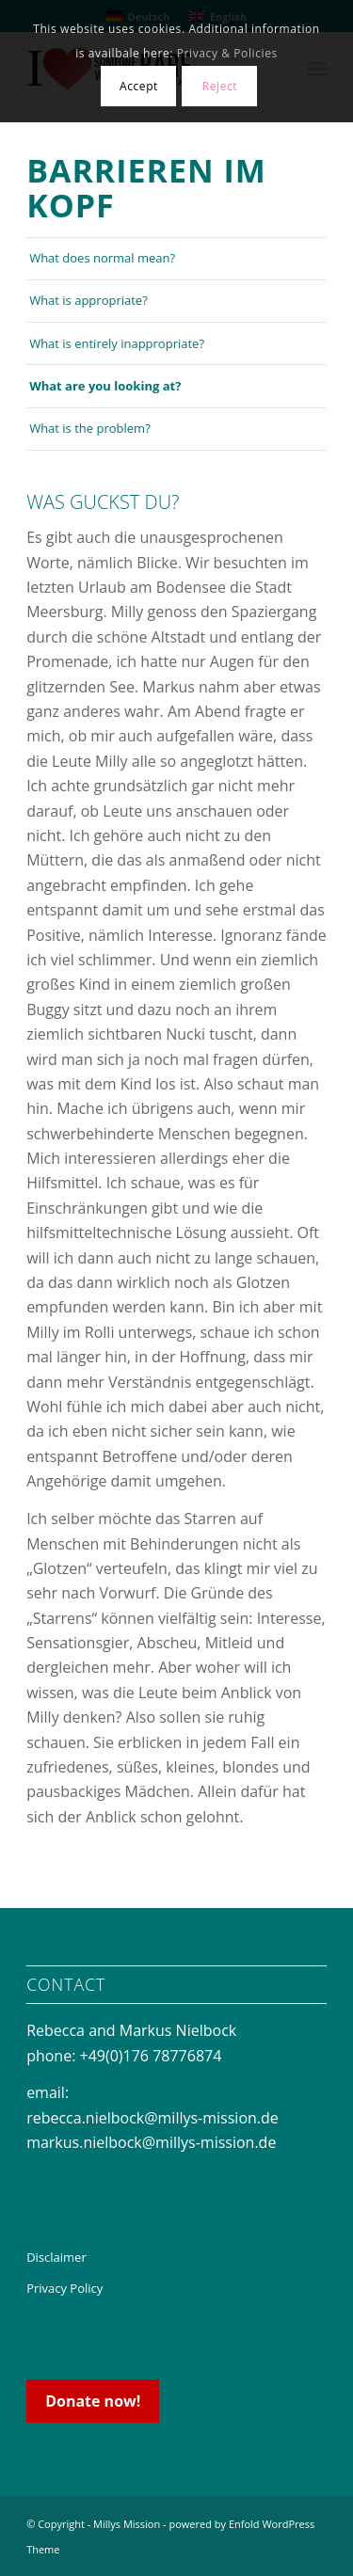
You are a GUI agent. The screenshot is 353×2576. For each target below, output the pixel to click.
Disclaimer (56, 2257)
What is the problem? (90, 428)
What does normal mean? (102, 257)
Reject (220, 86)
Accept (139, 86)
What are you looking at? (105, 385)
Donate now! (92, 2401)
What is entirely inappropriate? (116, 343)
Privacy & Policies (227, 53)
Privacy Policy (64, 2288)
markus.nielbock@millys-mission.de (151, 2142)
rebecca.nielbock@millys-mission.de (152, 2117)
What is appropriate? (88, 300)
